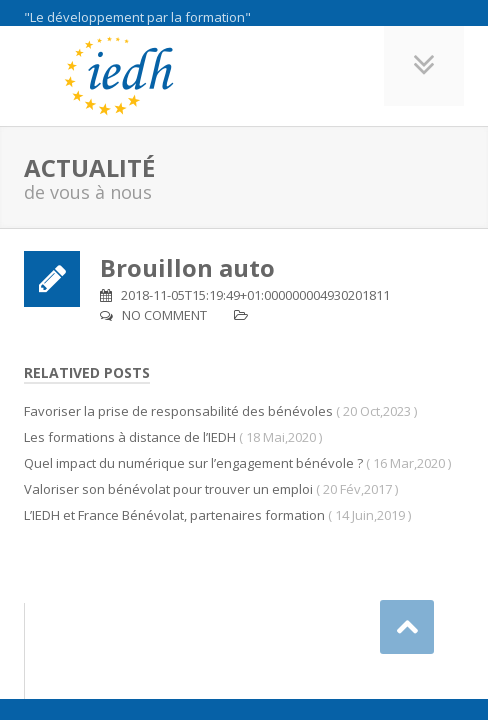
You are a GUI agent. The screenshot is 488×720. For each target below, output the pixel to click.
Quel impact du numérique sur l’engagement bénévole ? (193, 463)
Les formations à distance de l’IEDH (130, 437)
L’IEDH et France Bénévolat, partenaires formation (174, 515)
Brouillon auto (187, 267)
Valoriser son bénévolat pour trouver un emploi (168, 489)
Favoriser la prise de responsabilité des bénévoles (178, 411)
